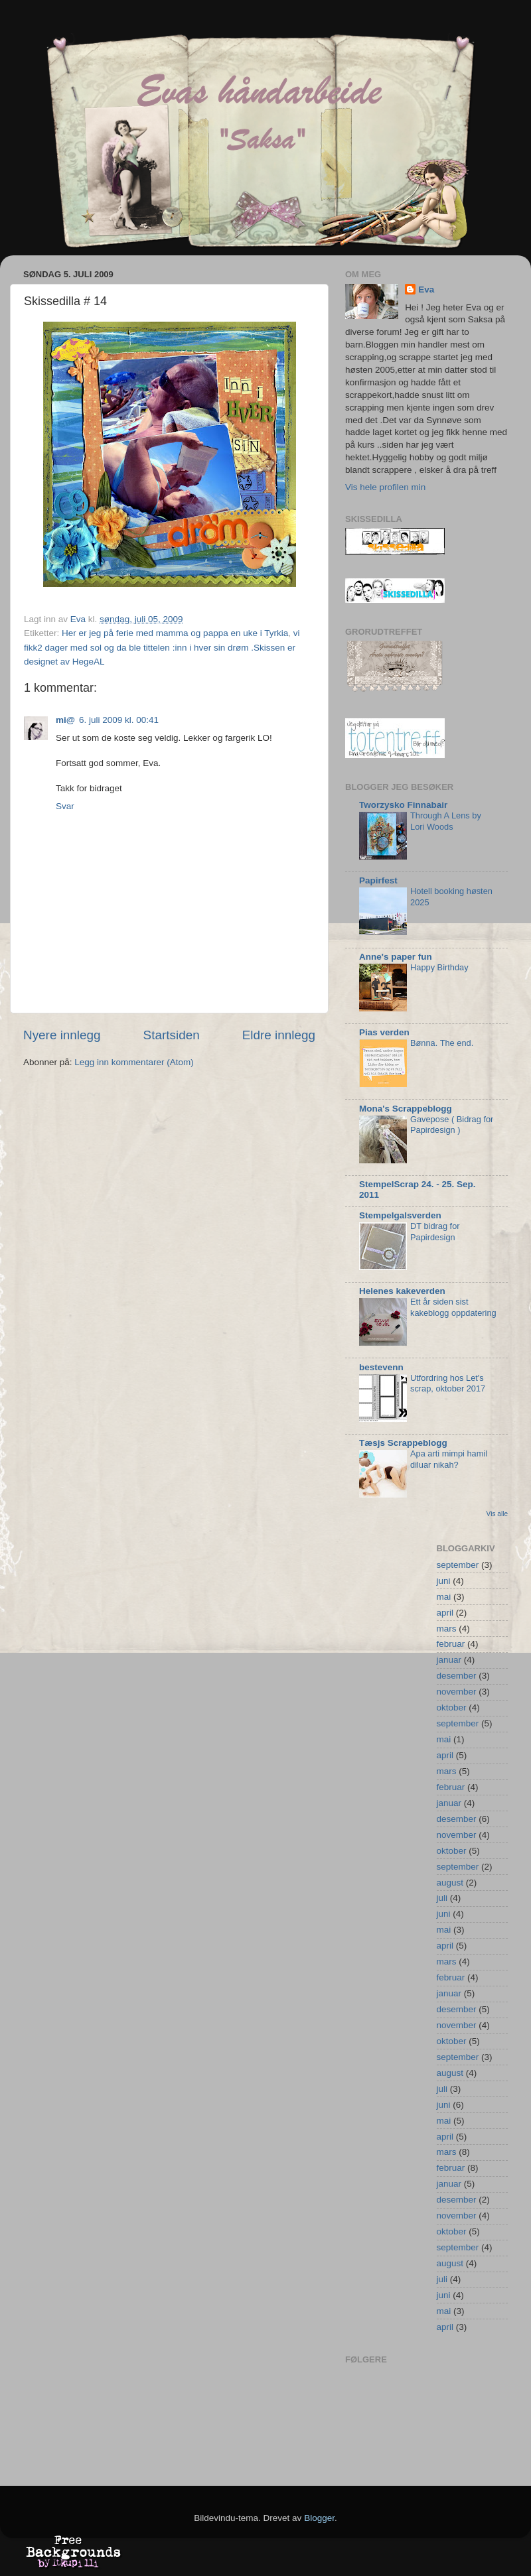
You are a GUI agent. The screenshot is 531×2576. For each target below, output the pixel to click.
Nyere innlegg (62, 1035)
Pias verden (384, 1032)
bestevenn (381, 1367)
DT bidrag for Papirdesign (435, 1231)
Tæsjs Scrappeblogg (403, 1443)
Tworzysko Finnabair (403, 805)
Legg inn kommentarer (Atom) (133, 1062)
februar (451, 1644)
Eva (426, 289)
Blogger (319, 2518)
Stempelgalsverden (400, 1215)
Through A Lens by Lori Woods (445, 821)
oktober (452, 1707)
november (457, 1692)
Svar (65, 806)
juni (444, 1581)
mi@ (65, 720)
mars (447, 1629)
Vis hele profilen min (385, 487)
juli (442, 1898)
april (445, 1613)
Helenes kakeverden (402, 1291)
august (450, 1883)
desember (457, 1676)
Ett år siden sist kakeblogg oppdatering (453, 1307)
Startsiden (171, 1035)
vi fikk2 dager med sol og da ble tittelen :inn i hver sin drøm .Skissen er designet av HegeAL (161, 647)
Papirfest (378, 880)
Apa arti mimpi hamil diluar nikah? (448, 1459)
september (458, 1565)
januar (449, 1660)
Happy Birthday (439, 967)
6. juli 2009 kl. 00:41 (119, 720)
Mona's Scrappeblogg (405, 1109)
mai (444, 1597)
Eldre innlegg (278, 1035)
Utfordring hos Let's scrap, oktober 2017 (447, 1383)
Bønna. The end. (441, 1043)
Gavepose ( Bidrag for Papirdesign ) (451, 1124)
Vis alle (497, 1513)
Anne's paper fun (395, 957)
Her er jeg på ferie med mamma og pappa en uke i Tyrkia (175, 633)
